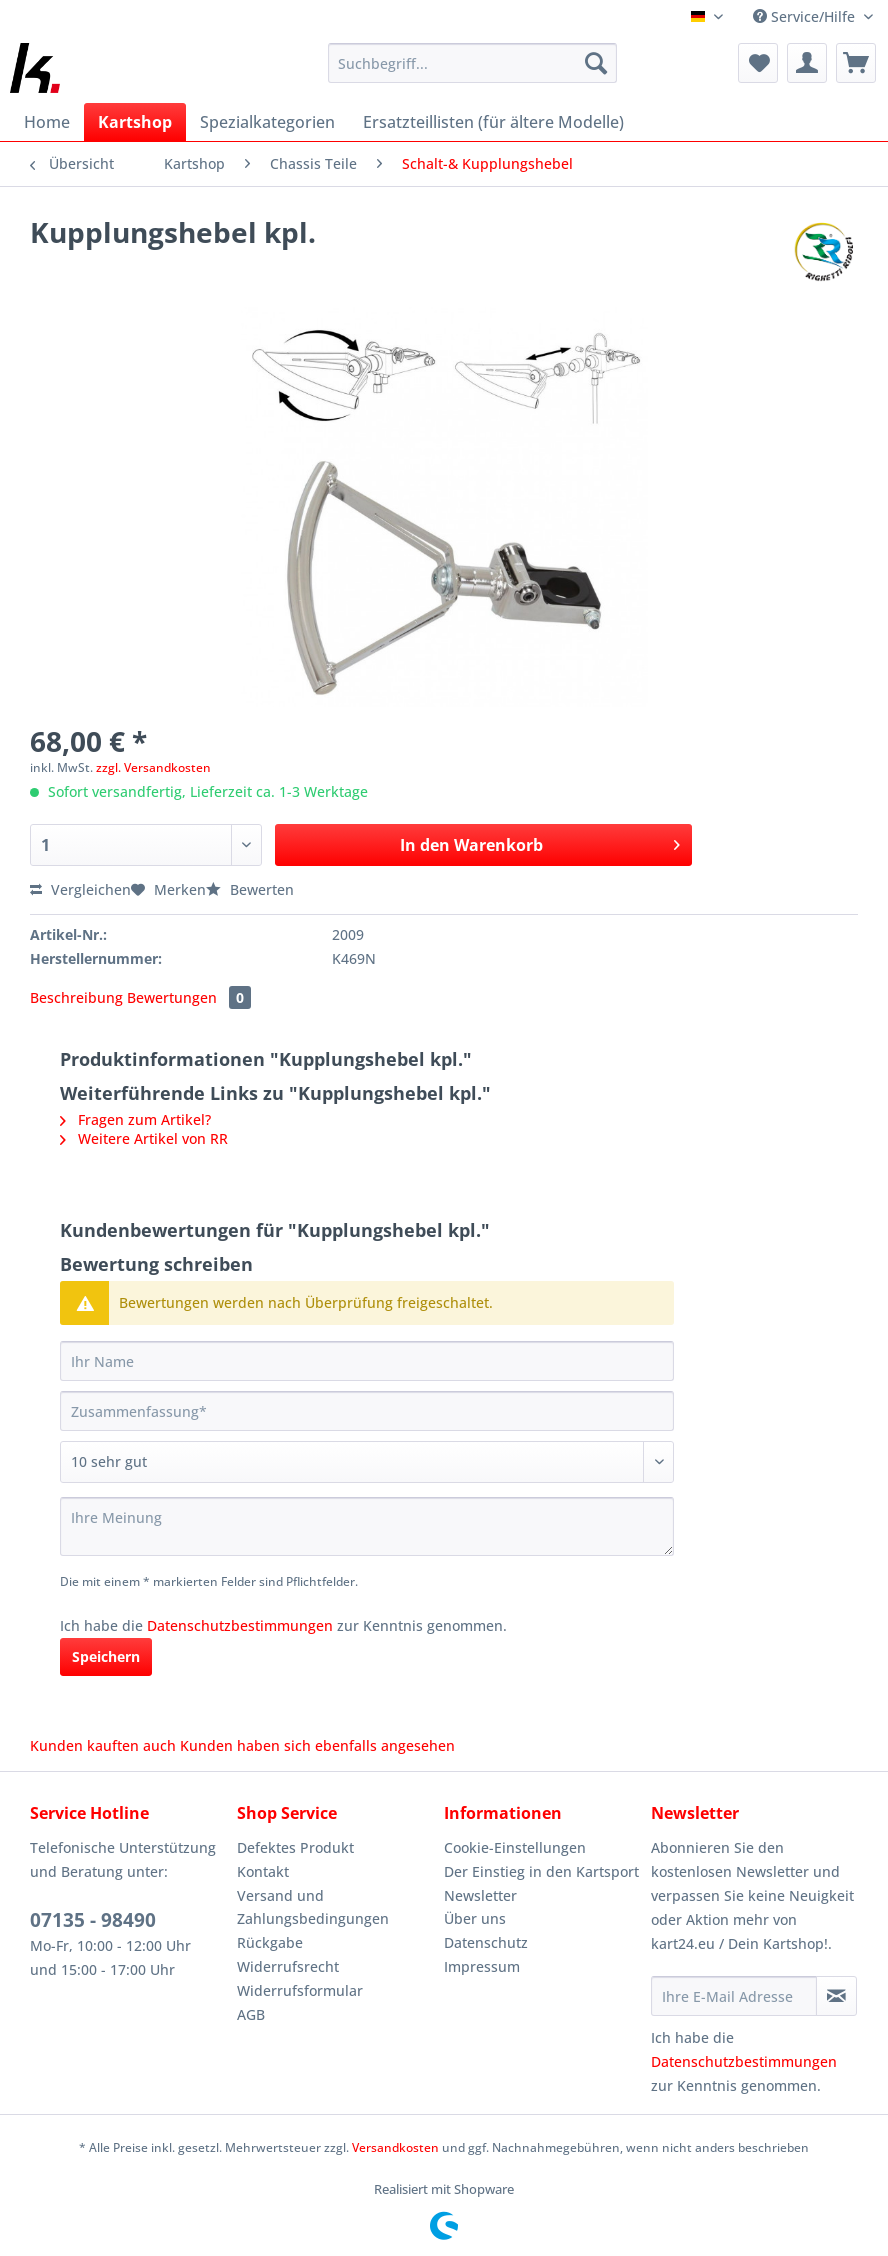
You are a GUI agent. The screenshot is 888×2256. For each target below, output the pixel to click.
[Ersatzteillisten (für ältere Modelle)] (493, 122)
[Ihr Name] (367, 1361)
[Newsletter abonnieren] (836, 1996)
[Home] (47, 122)
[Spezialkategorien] (267, 122)
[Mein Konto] (807, 63)
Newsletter (480, 1895)
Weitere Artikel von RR (144, 1138)
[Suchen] (596, 63)
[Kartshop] (135, 122)
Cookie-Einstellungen (515, 1847)
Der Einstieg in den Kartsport (541, 1871)
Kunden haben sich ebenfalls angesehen (317, 1745)
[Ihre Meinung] (367, 1526)
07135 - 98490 (93, 1920)
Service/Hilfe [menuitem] (806, 16)
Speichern (106, 1656)
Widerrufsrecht (288, 1966)
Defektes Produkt (295, 1847)
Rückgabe (270, 1942)
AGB (251, 2014)
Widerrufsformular (300, 1990)
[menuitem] (472, 72)
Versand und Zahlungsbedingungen (313, 1907)
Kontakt (263, 1871)
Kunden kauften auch (103, 1745)
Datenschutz (486, 1942)
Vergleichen (80, 889)
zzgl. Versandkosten (153, 767)
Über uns (475, 1918)
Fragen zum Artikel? (135, 1119)
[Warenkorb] (856, 63)
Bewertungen (189, 997)
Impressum (482, 1966)
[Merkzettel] (758, 63)
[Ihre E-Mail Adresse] (734, 1996)
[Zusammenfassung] (367, 1411)
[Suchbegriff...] (472, 63)
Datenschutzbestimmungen (240, 1625)
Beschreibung (76, 997)
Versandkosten (395, 2147)
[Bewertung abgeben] (367, 1462)
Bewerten (250, 889)
